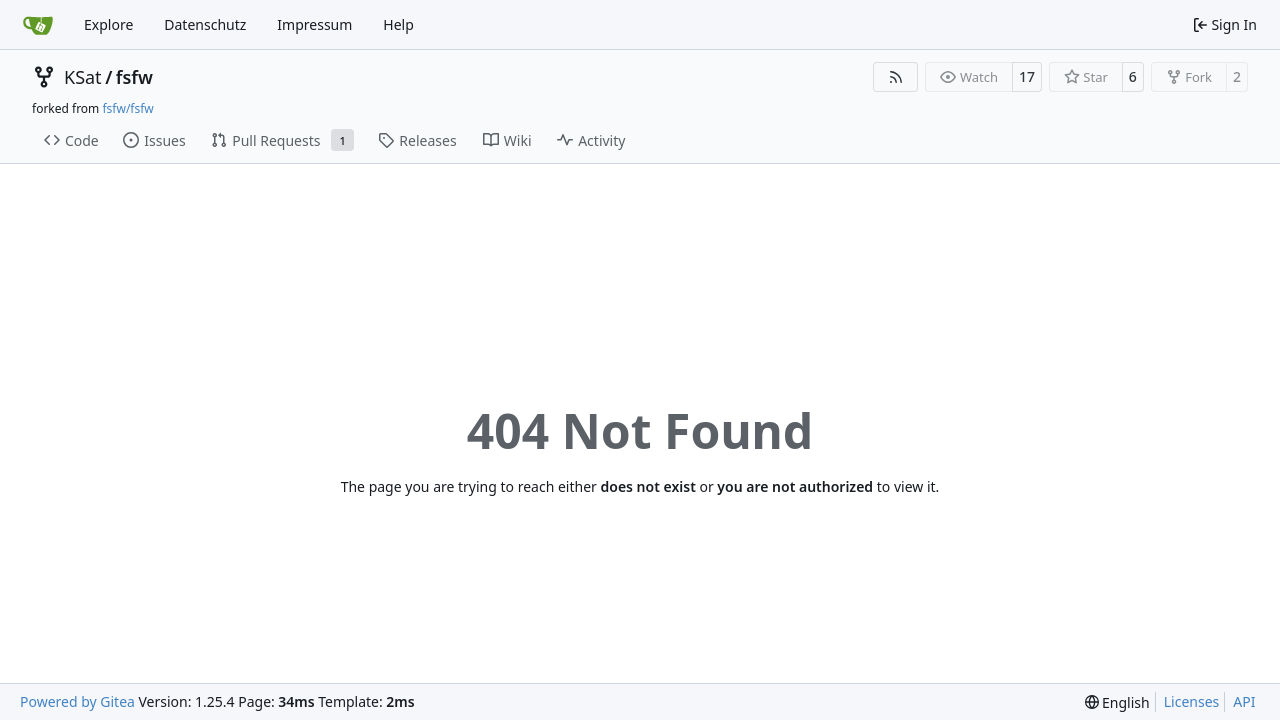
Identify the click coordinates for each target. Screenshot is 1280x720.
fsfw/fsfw (127, 108)
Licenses (1192, 701)
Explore (108, 24)
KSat (83, 77)
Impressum (314, 24)
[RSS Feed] (896, 77)
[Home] (38, 25)
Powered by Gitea (77, 701)
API (1244, 701)
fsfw (134, 77)
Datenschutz (205, 24)
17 (1027, 76)
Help (398, 24)
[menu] (1117, 702)
